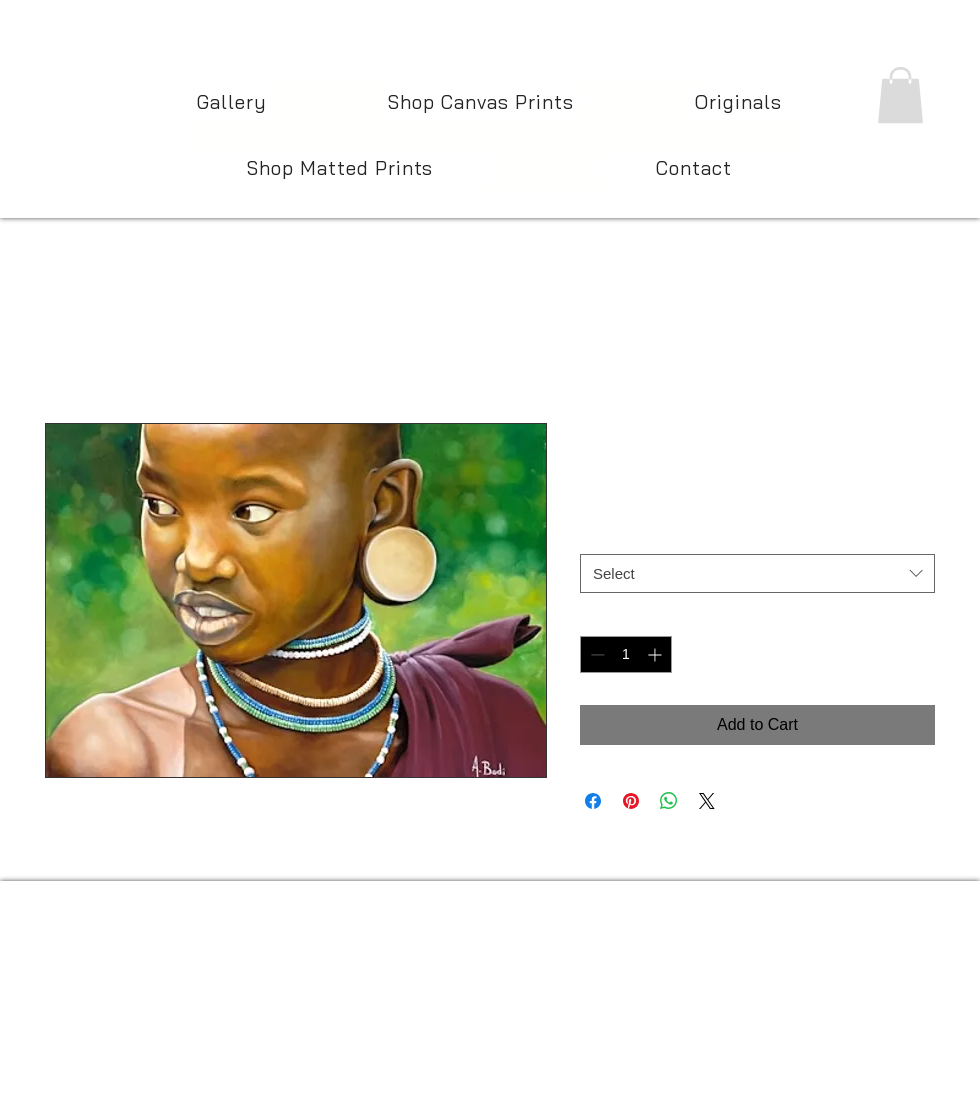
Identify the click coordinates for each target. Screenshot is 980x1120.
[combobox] (757, 573)
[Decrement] (595, 654)
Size (598, 535)
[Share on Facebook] (593, 801)
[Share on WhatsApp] (669, 801)
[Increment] (656, 654)
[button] (900, 95)
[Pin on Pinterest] (631, 801)
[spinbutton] (626, 654)
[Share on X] (707, 801)
